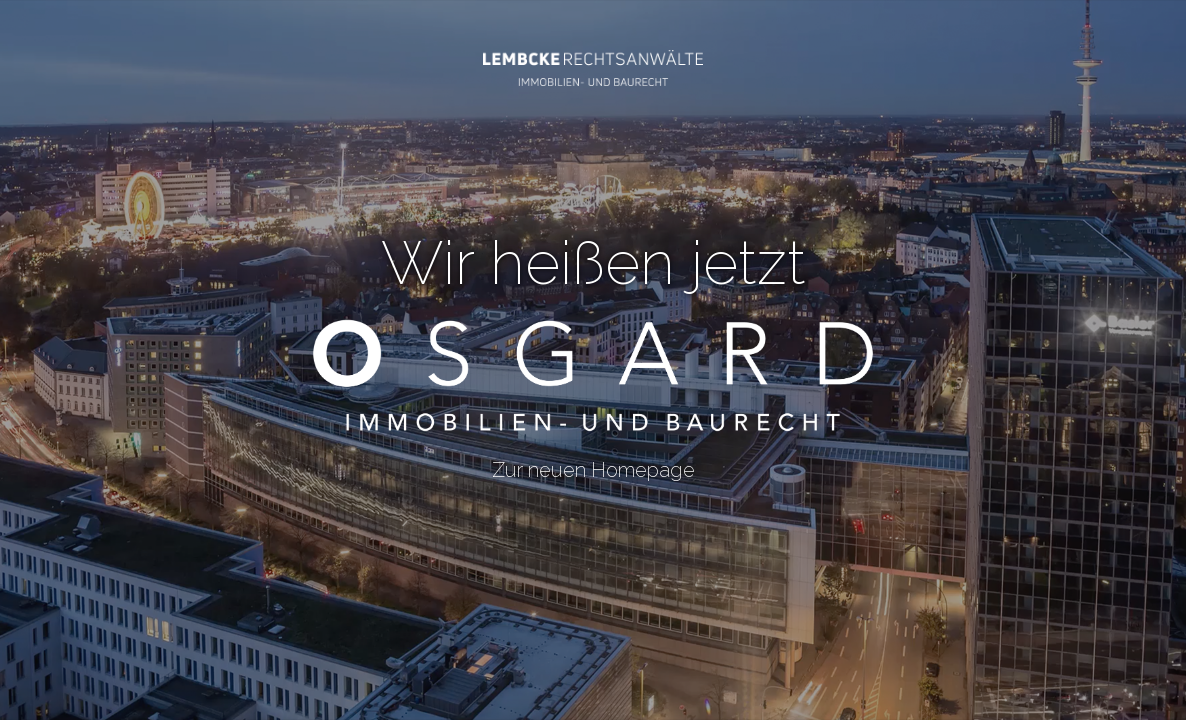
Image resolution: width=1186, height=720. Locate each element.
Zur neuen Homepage (593, 458)
